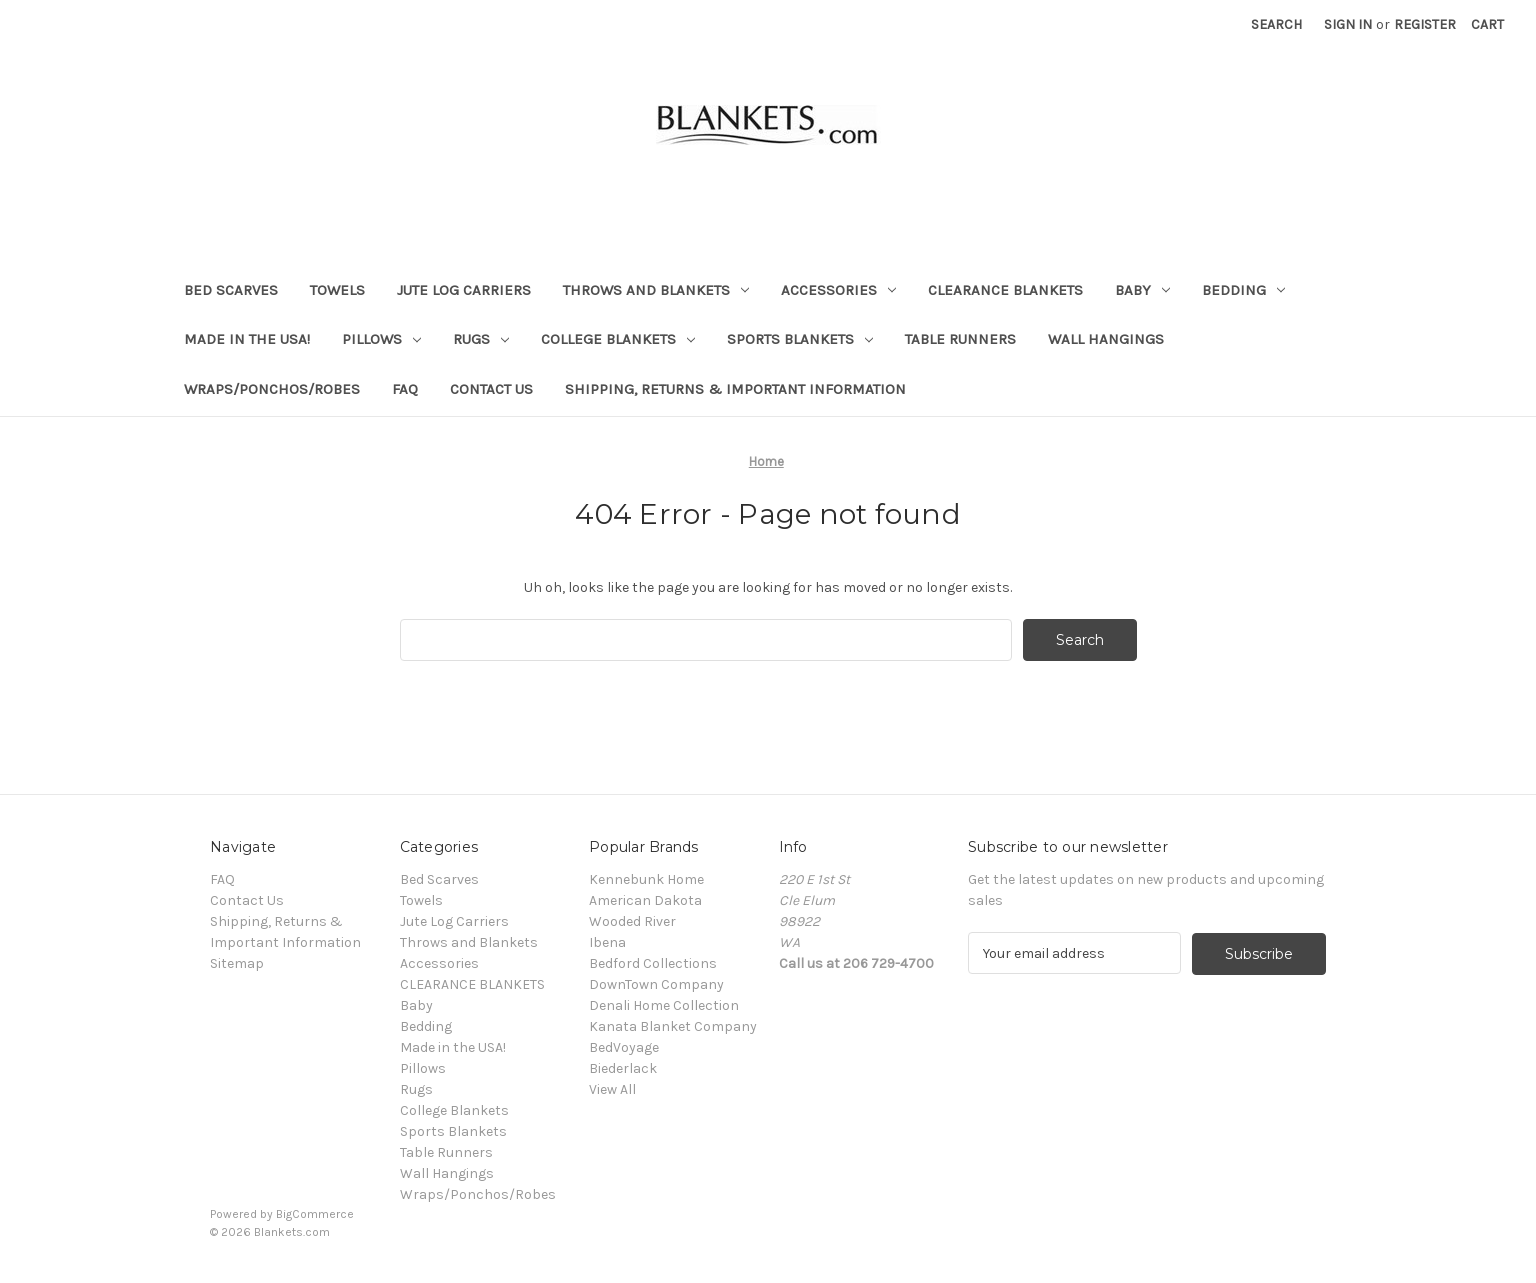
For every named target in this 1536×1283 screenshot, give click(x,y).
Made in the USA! (247, 339)
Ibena (607, 942)
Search (1276, 24)
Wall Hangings (1106, 339)
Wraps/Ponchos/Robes (272, 389)
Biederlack (623, 1068)
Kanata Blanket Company (673, 1026)
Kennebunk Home (646, 879)
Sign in (1348, 24)
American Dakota (645, 900)
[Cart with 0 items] (1487, 24)
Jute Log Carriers (464, 290)
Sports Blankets (800, 339)
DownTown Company (656, 984)
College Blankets (618, 339)
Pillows (381, 339)
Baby (1142, 290)
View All (612, 1089)
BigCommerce (315, 1214)
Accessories (838, 290)
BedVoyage (624, 1047)
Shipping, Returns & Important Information (735, 389)
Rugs (481, 339)
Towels (337, 290)
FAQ (405, 389)
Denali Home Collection (664, 1005)
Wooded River (632, 921)
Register (1425, 24)
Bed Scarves (231, 290)
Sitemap (237, 963)
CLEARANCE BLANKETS (1005, 290)
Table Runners (960, 339)
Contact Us (491, 389)
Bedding (1243, 290)
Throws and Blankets (656, 290)
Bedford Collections (653, 963)
